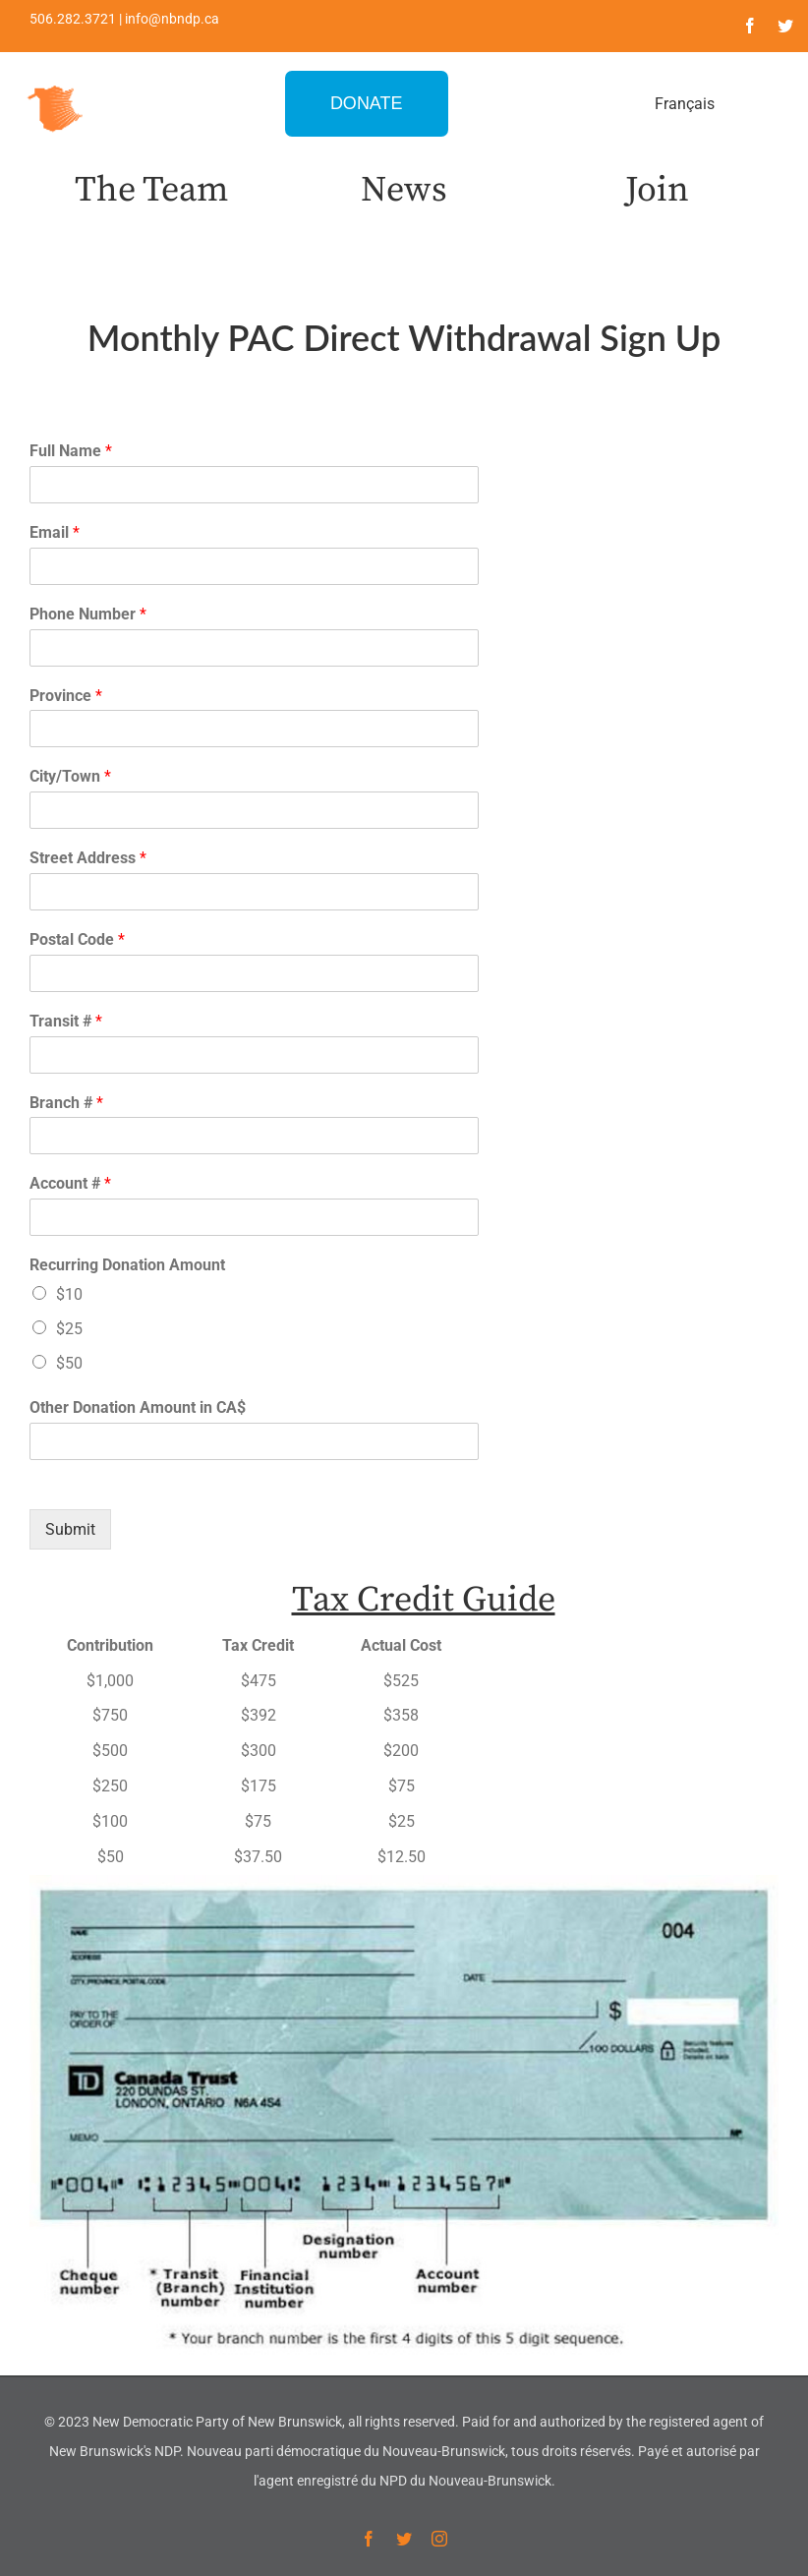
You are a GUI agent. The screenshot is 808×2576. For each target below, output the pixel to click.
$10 (69, 1294)
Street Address (87, 858)
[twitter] (785, 25)
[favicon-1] (56, 83)
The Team (151, 190)
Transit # (65, 1021)
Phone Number (87, 614)
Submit (70, 1529)
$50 (69, 1363)
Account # (70, 1183)
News (404, 190)
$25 (69, 1328)
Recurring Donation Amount (127, 1265)
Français (685, 103)
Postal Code (77, 939)
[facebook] (750, 25)
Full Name (70, 450)
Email (54, 532)
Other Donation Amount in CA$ (137, 1407)
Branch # (66, 1102)
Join (657, 190)
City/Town (70, 776)
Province (65, 695)
